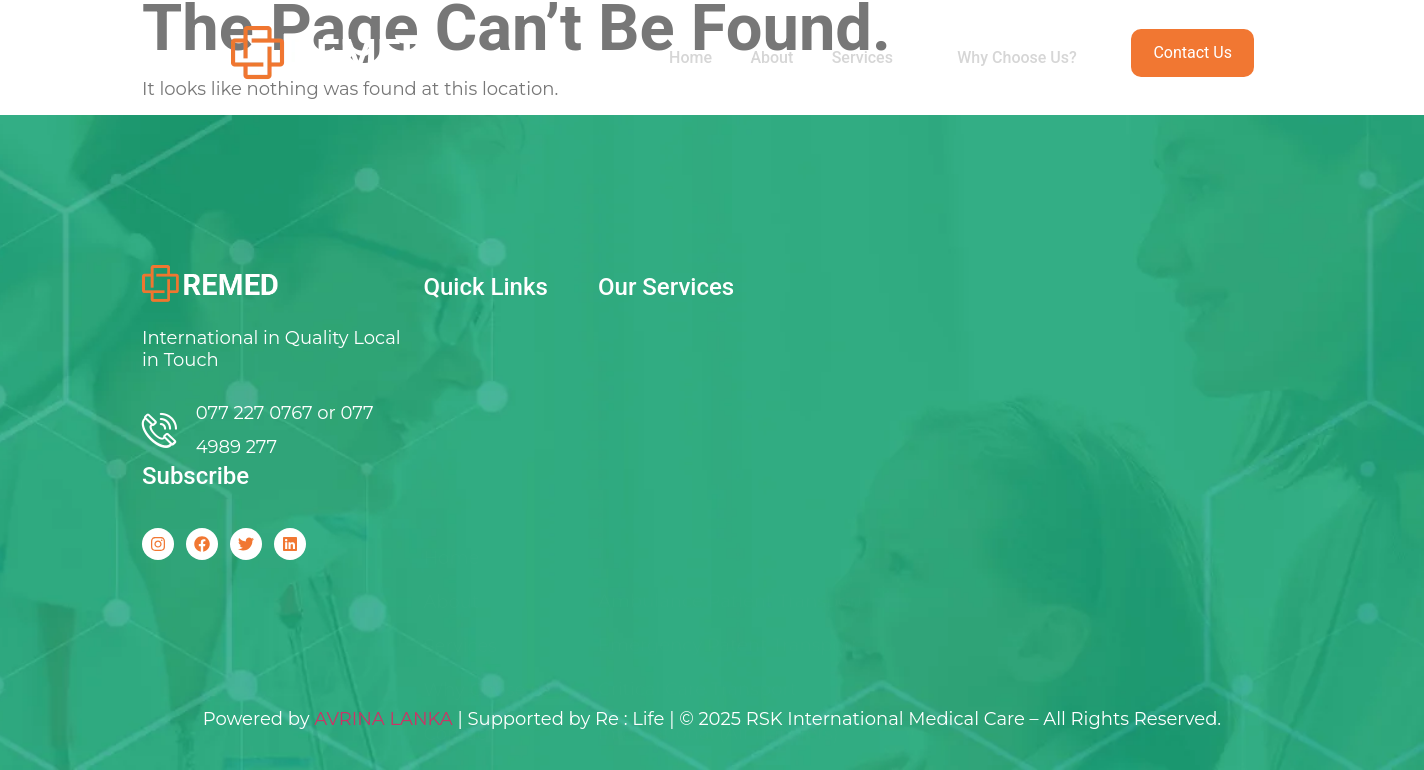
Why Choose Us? (1016, 57)
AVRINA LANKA (383, 719)
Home (684, 57)
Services (872, 57)
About (767, 57)
